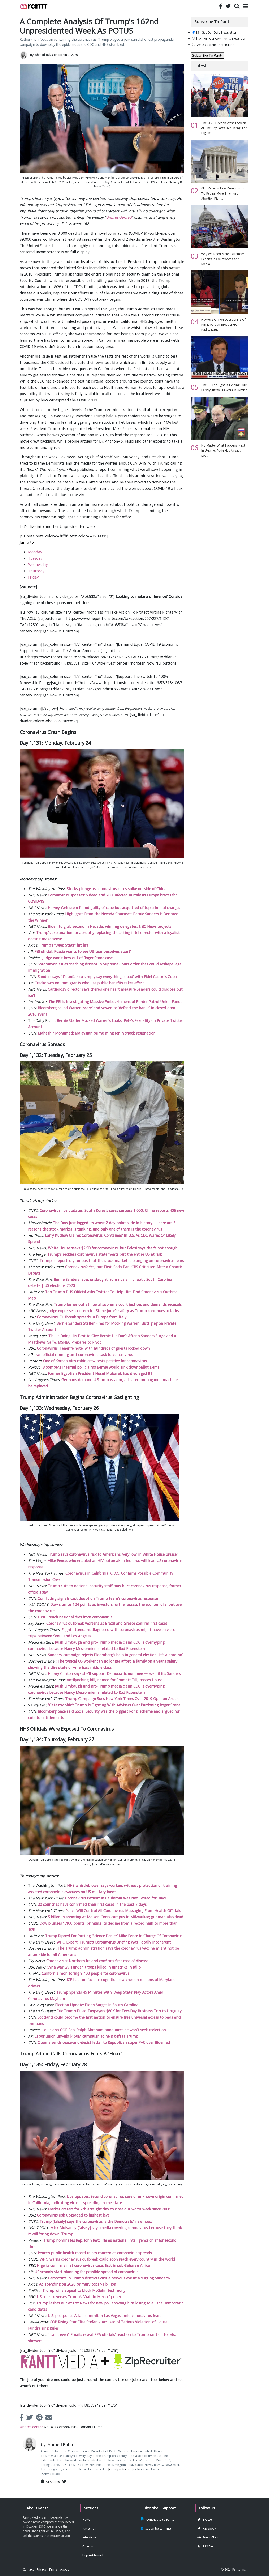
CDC (50, 2426)
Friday (33, 577)
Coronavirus (67, 2426)
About (64, 2569)
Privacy (41, 2569)
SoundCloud (208, 2537)
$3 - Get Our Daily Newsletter (214, 32)
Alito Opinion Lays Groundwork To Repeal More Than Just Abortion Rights (222, 193)
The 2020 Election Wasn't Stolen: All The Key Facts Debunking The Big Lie (224, 128)
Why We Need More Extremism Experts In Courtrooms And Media (223, 259)
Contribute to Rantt (157, 2519)
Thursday (36, 570)
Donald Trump (91, 2426)
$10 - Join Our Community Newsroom (219, 38)
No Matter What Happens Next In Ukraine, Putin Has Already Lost (223, 450)
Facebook (206, 2528)
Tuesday (35, 558)
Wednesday (38, 564)
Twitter (205, 2519)
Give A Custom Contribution (213, 45)
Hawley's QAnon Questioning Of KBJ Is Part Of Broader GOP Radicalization (223, 324)
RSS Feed (206, 2546)
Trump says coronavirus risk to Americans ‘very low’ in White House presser (113, 1554)
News (86, 2519)
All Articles (50, 2482)
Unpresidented (119, 217)
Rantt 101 (89, 2528)
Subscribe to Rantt (155, 2528)
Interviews (89, 2537)
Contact (28, 2569)
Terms (53, 2569)
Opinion (87, 2546)
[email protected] (120, 2469)
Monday (35, 551)
